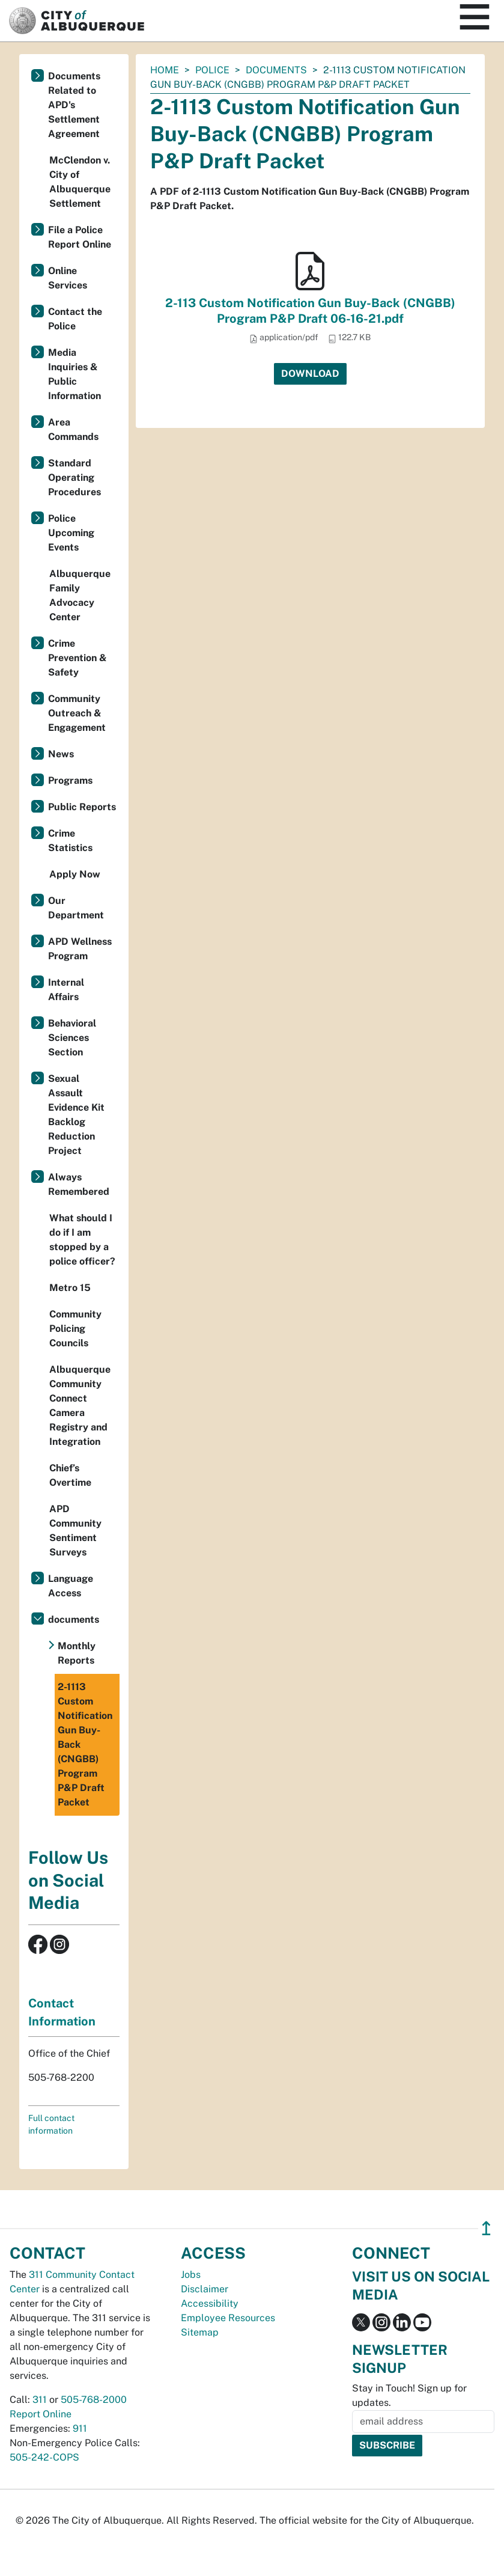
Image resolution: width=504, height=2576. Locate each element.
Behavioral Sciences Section (72, 1038)
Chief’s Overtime (70, 1475)
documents (276, 70)
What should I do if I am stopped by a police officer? (82, 1239)
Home (164, 70)
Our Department (76, 908)
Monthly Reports (77, 1653)
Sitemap (200, 2332)
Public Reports (82, 807)
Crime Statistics (70, 840)
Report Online (40, 2414)
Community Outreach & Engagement (77, 713)
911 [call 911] (80, 2428)
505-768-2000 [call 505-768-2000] (94, 2399)
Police (212, 70)
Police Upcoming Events (71, 533)
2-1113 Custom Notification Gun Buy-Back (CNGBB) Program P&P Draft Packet (85, 1744)
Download (310, 373)
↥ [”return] (486, 2228)
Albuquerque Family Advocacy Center (80, 595)
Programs (70, 780)
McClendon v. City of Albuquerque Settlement (80, 181)
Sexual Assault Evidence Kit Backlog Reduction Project (76, 1114)
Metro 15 (70, 1287)
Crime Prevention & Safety (77, 658)
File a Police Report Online (79, 237)
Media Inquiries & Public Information (74, 374)
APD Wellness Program (80, 949)
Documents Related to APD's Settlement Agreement (74, 104)
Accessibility (209, 2303)
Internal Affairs (66, 990)
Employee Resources (228, 2318)
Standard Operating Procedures (74, 477)
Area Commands (73, 429)
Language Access (70, 1586)
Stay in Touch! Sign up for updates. (409, 2395)
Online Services (67, 278)
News (61, 754)
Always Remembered (78, 1184)
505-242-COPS (44, 2457)
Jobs (191, 2274)
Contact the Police (75, 319)
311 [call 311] (39, 2399)
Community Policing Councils (75, 1328)
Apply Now (74, 874)
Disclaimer (204, 2289)
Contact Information (62, 2012)
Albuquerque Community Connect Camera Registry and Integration (80, 1405)
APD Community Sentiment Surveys (75, 1530)
